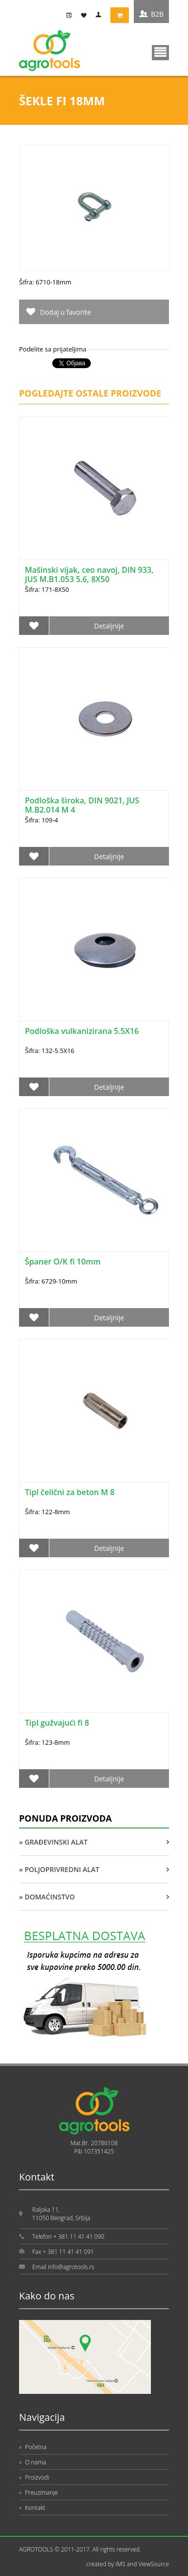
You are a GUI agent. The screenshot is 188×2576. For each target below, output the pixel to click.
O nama (32, 2462)
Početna (32, 2447)
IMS (120, 2564)
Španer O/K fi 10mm (63, 1261)
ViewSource (153, 2564)
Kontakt (32, 2508)
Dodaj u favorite (65, 312)
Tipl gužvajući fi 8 (57, 1722)
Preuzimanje (38, 2492)
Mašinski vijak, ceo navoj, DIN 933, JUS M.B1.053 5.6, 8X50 (89, 574)
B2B (157, 14)
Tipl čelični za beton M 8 (70, 1492)
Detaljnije (109, 626)
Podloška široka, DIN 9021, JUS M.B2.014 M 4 (82, 805)
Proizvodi (34, 2477)
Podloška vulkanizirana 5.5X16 (82, 1031)
